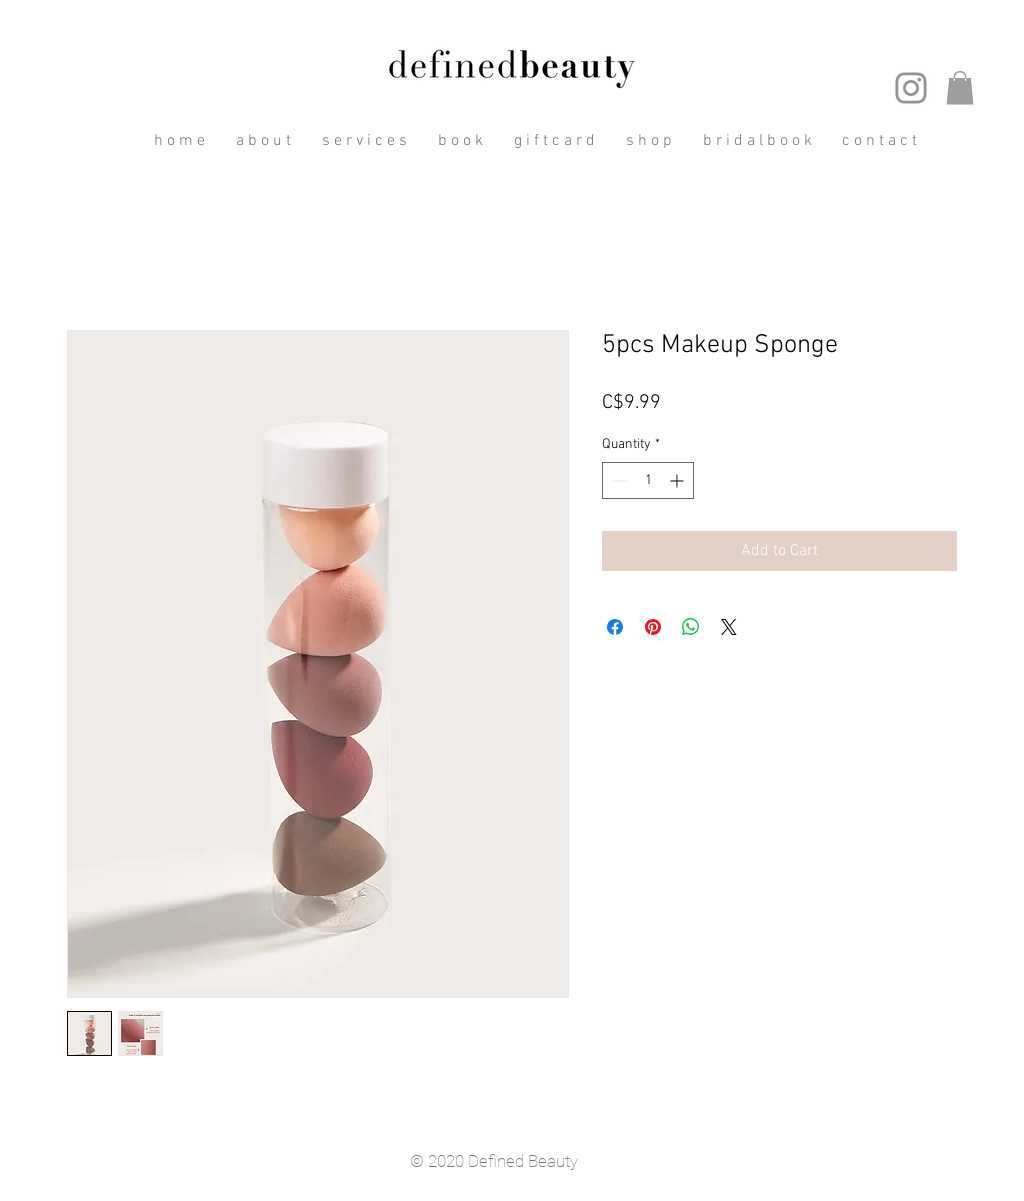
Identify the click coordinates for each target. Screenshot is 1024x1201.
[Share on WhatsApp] (691, 627)
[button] (960, 87)
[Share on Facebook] (615, 627)
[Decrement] (617, 480)
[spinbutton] (648, 480)
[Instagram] (911, 88)
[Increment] (678, 480)
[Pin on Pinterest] (653, 627)
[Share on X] (729, 627)
